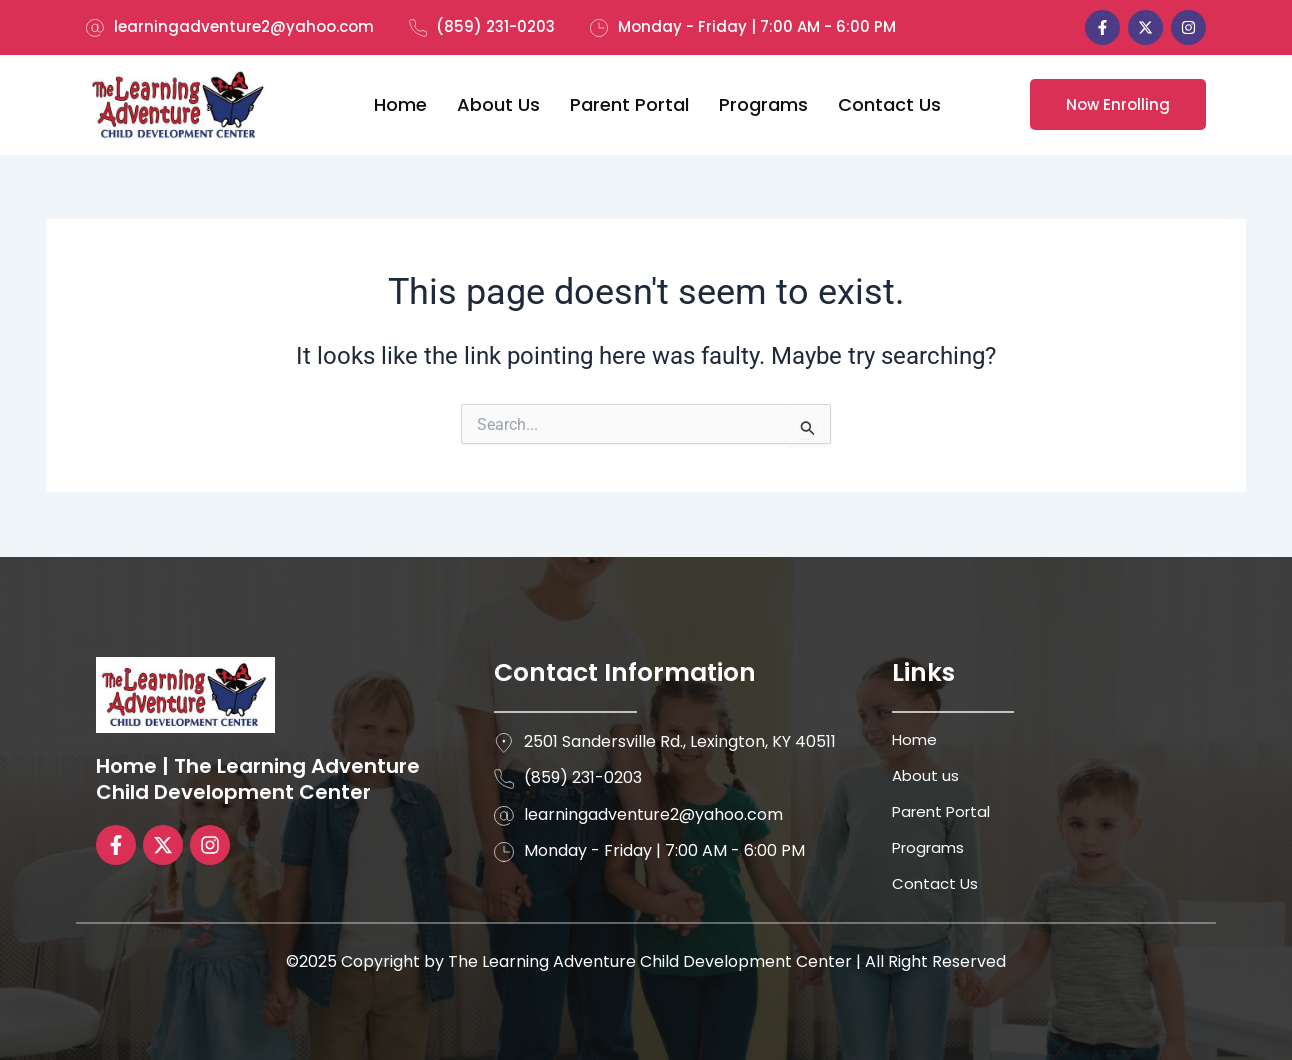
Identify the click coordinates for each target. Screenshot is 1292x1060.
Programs (763, 104)
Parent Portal (629, 104)
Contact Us (889, 104)
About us (498, 104)
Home (400, 104)
